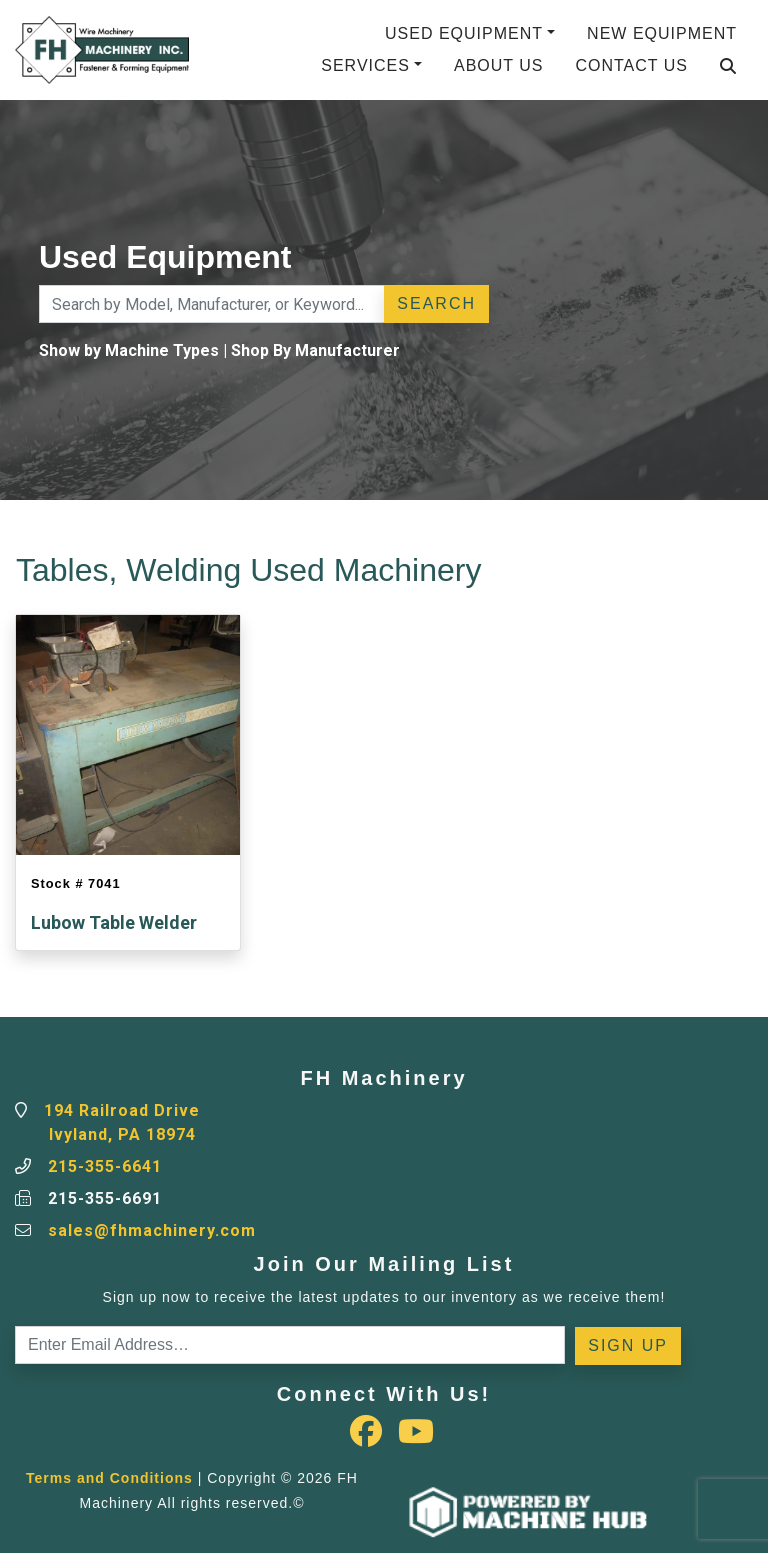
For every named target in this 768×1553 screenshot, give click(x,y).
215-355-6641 (105, 1166)
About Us (499, 65)
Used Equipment (464, 33)
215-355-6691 (105, 1198)
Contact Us (631, 65)
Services (365, 65)
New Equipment (662, 33)
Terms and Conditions (109, 1478)
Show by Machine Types (129, 350)
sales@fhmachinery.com (152, 1230)
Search (436, 303)
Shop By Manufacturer (315, 350)
